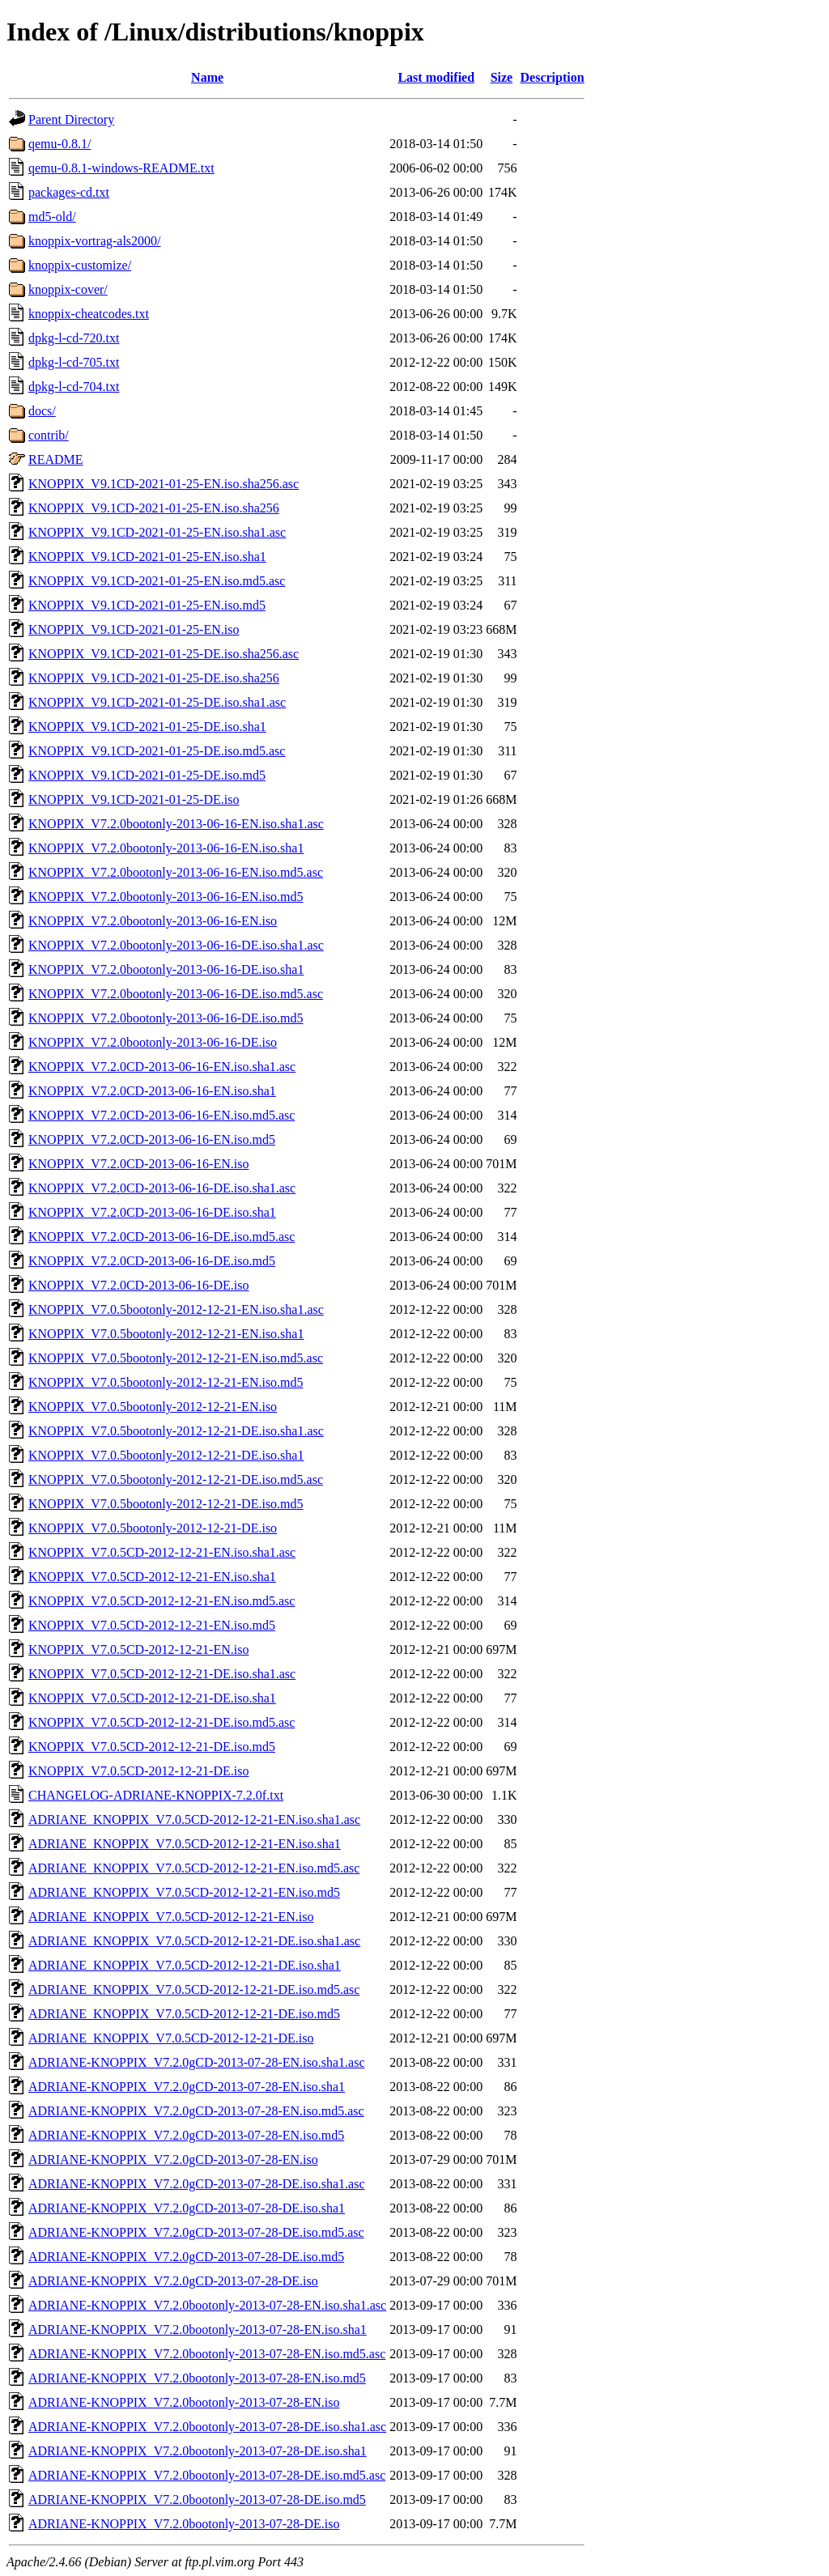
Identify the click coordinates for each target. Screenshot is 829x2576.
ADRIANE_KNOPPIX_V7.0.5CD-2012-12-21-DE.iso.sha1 (184, 1965)
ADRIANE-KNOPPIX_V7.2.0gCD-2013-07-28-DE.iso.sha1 (186, 2208)
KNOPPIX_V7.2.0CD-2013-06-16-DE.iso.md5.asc (161, 1236)
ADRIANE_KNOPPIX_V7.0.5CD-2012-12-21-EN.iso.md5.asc (193, 1868)
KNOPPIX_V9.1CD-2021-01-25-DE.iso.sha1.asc (157, 702)
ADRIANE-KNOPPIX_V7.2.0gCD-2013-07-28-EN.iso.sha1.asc (196, 2062)
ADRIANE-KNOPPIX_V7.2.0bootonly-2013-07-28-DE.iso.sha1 (197, 2451)
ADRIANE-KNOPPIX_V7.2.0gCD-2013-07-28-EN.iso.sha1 (186, 2087)
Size (502, 77)
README (55, 459)
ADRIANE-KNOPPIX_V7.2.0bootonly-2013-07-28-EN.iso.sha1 (197, 2329)
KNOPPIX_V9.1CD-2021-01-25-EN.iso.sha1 (147, 556)
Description (553, 77)
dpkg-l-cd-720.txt (73, 338)
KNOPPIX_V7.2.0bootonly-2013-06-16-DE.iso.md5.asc (175, 994)
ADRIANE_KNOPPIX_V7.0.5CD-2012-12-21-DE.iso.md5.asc (193, 1989)
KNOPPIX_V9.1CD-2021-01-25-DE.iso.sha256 (153, 678)
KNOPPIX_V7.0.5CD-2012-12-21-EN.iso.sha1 (152, 1576)
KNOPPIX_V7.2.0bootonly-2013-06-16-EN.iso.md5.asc (175, 872)
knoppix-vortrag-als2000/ (94, 241)
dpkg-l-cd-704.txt (73, 386)
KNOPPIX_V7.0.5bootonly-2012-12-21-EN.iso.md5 (166, 1382)
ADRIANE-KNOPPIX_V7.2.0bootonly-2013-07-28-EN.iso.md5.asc (206, 2354)
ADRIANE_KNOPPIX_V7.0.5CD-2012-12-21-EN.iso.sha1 (184, 1844)
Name (207, 77)
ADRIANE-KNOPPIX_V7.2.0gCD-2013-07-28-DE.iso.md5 (186, 2257)
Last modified (435, 77)
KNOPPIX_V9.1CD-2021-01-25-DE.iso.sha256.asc (163, 654)
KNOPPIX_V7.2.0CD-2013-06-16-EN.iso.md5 (151, 1139)
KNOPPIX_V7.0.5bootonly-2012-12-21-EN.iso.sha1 (166, 1334)
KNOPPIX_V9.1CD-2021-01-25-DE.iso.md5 (147, 775)
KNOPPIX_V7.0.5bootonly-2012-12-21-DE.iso (152, 1528)
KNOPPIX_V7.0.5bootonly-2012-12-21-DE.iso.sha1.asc (176, 1431)
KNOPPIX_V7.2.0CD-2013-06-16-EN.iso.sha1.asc (161, 1066)
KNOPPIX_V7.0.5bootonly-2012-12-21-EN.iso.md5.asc (175, 1358)
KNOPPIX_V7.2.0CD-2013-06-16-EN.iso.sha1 (152, 1091)
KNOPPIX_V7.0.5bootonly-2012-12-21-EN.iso (152, 1406)
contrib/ (48, 435)
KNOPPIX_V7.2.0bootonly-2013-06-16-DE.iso (152, 1042)
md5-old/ (52, 216)
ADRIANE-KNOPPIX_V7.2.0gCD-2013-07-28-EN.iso (173, 2159)
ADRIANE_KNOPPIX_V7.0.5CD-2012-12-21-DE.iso (170, 2038)
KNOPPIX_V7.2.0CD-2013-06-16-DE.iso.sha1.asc (161, 1188)
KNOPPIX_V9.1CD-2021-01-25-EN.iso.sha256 (153, 508)
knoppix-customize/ (79, 265)
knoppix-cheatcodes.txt (88, 314)
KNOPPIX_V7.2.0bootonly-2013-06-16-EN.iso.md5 (166, 896)
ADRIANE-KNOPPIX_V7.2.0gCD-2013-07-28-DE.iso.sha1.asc (196, 2184)
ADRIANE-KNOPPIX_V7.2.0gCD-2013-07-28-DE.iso (173, 2281)
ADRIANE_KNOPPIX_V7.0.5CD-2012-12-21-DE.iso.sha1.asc (194, 1941)
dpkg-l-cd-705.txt (73, 362)
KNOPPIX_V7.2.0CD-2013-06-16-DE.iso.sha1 (152, 1212)
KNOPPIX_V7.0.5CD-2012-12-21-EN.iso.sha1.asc (161, 1552)
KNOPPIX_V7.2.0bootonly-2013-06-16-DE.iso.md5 (166, 1018)
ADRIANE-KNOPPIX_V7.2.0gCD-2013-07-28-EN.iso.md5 (186, 2135)
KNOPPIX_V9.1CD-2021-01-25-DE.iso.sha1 (147, 726)
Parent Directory (71, 119)
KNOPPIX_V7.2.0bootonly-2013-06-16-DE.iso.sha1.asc (176, 945)
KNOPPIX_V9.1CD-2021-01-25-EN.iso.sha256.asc (163, 484)
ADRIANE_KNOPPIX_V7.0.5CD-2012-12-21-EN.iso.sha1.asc (194, 1819)
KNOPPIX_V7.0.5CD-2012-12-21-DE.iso (138, 1771)
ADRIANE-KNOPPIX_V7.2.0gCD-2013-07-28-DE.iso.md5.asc (196, 2232)
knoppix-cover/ (68, 289)
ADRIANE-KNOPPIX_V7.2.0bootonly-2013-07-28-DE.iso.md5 (197, 2499)
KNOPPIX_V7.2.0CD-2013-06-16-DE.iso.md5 (151, 1261)
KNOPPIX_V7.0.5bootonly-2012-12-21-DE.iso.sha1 (166, 1455)
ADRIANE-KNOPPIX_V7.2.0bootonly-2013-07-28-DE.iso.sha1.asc (207, 2427)
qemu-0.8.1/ (59, 144)
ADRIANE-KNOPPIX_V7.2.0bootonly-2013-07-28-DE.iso (183, 2524)
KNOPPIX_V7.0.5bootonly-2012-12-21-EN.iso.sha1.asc (176, 1309)
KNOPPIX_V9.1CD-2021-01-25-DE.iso (133, 799)
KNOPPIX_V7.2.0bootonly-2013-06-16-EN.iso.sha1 (166, 848)
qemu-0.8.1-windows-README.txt (121, 168)
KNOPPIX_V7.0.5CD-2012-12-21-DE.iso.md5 (151, 1746)
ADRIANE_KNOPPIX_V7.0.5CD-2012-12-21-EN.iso (170, 1916)
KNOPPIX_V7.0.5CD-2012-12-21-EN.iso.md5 (151, 1625)
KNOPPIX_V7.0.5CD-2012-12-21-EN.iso (138, 1649)
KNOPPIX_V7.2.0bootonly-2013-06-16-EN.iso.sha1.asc (176, 824)
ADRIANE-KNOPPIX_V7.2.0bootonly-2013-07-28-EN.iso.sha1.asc (207, 2305)
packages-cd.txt (68, 192)
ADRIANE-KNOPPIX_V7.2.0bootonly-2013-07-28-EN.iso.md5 (197, 2378)
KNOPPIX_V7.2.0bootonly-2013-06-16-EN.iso (152, 921)
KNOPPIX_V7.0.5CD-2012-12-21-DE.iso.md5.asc (161, 1722)
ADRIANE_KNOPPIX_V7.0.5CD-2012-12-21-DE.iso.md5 (184, 2014)
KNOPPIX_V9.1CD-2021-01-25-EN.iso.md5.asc (156, 581)
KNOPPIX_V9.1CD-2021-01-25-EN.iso (133, 629)
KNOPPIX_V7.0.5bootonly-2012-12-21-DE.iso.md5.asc (175, 1479)
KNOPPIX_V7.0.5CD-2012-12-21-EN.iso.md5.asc (161, 1601)
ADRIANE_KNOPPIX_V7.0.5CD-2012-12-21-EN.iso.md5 (184, 1892)
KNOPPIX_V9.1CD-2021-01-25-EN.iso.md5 (147, 605)
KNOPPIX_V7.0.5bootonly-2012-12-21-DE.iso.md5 (166, 1504)
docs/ (42, 411)
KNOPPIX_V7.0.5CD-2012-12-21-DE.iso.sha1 (152, 1698)
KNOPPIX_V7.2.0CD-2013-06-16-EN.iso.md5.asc (161, 1115)
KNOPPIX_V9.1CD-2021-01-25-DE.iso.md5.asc (156, 751)
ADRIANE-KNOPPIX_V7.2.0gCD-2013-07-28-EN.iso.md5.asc (196, 2111)
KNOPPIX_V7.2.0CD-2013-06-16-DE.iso (138, 1285)
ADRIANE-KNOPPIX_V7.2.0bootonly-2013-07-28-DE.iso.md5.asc (206, 2475)
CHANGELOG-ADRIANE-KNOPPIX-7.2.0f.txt (155, 1795)
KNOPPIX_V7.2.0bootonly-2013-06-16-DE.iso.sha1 (166, 969)
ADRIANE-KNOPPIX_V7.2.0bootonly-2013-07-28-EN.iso (183, 2402)
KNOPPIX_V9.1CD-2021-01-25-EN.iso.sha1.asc (157, 532)
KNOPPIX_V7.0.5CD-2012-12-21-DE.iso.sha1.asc (161, 1674)
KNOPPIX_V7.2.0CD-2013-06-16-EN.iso (138, 1164)
